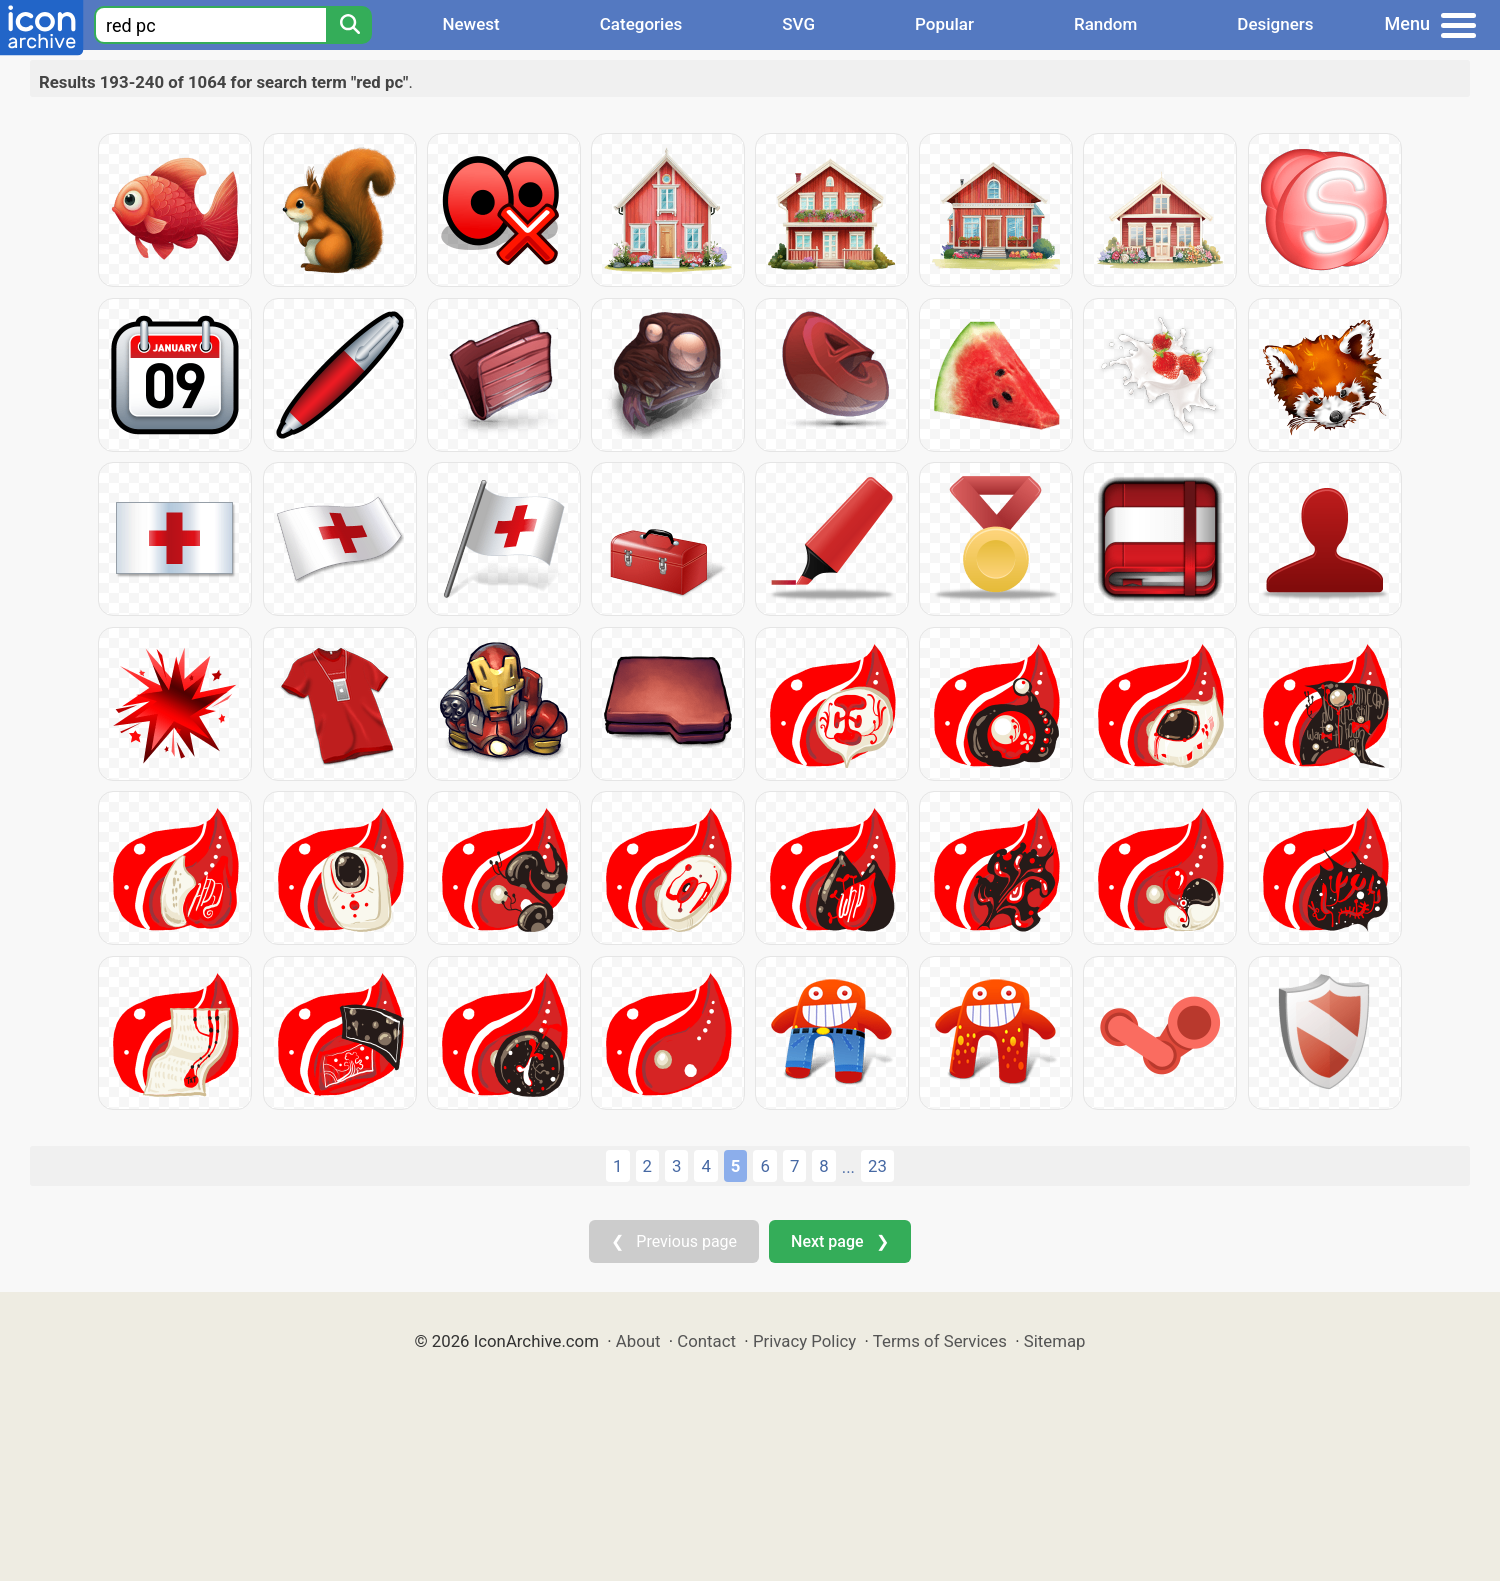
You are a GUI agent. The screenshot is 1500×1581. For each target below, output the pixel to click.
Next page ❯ (839, 1241)
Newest (470, 24)
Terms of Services (940, 1341)
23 (877, 1166)
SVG (798, 24)
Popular (944, 24)
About (638, 1341)
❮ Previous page (674, 1241)
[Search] (349, 25)
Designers (1275, 24)
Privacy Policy (804, 1341)
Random (1105, 24)
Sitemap (1055, 1341)
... (848, 1167)
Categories (641, 24)
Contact (706, 1341)
